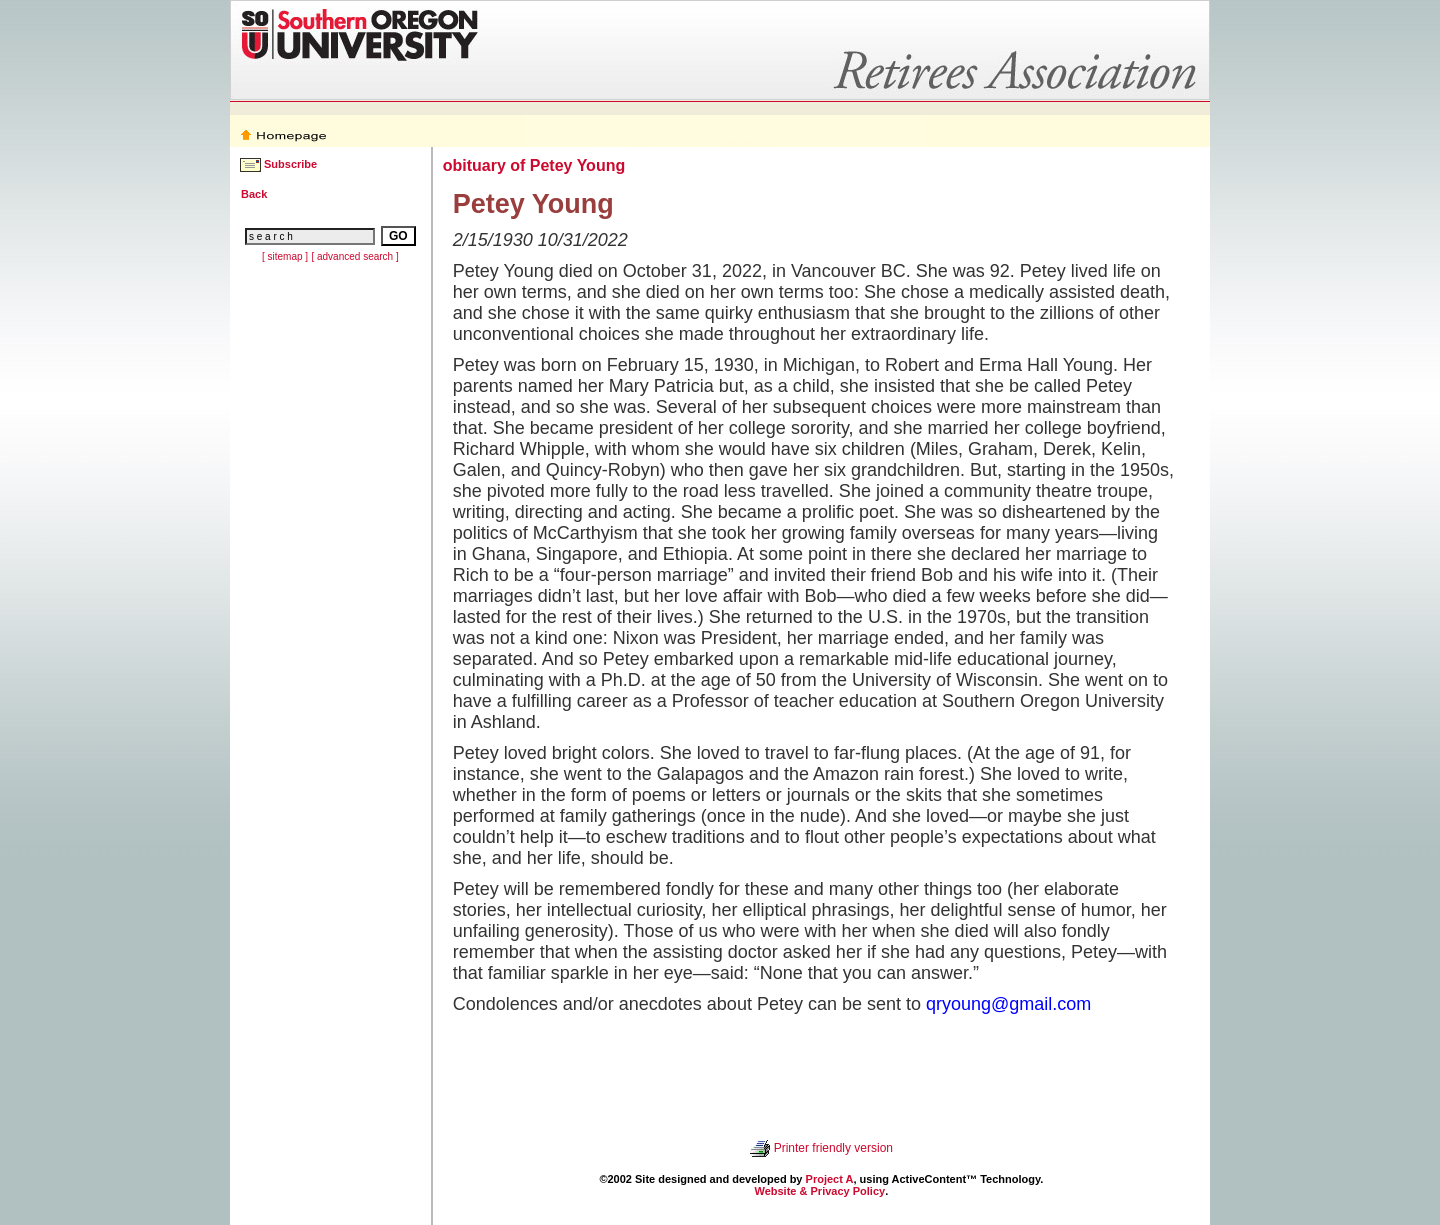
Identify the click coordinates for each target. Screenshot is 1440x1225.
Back (254, 194)
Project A (830, 1179)
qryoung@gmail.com (1008, 1004)
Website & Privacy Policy (819, 1191)
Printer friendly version (833, 1148)
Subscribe (290, 164)
